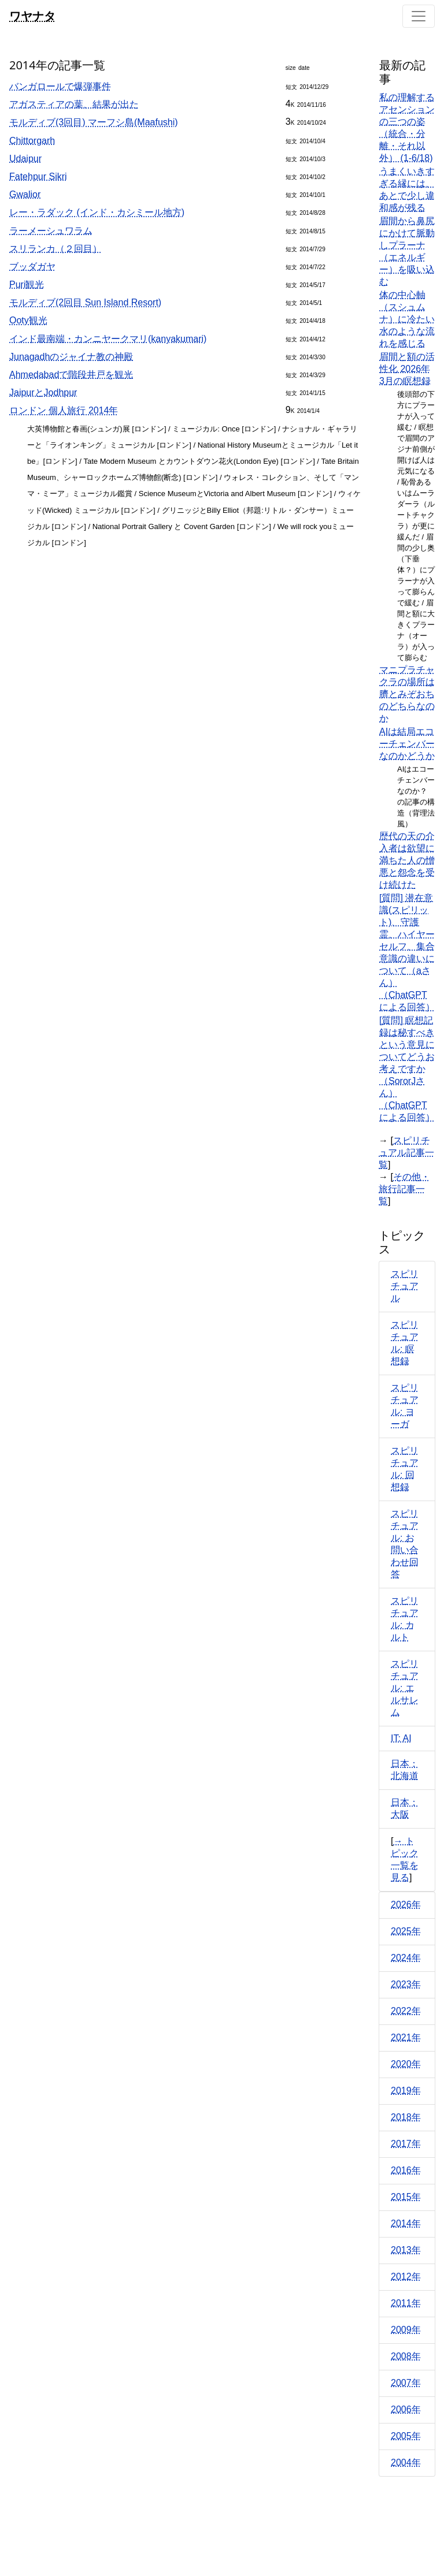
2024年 (406, 1958)
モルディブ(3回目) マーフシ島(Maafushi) (93, 122)
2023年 (406, 1984)
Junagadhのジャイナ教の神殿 (71, 357)
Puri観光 (26, 284)
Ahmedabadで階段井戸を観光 (71, 374)
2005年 (406, 2436)
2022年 (406, 2011)
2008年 (406, 2356)
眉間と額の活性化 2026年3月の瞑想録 (407, 369)
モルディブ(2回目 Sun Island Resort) (85, 302)
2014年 (406, 2223)
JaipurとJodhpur (43, 392)
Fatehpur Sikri (38, 176)
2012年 (406, 2276)
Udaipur (25, 158)
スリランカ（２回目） (55, 249)
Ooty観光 (28, 320)
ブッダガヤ (32, 266)
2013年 (406, 2250)
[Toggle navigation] (418, 16)
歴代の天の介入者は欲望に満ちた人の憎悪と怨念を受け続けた (407, 860)
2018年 (406, 2117)
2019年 (406, 2090)
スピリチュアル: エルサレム (405, 1688)
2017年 (406, 2144)
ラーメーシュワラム (50, 231)
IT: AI (401, 1738)
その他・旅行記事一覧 (404, 1189)
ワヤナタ (32, 16)
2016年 (406, 2170)
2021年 (406, 2037)
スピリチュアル (405, 1286)
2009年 (406, 2330)
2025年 (406, 1931)
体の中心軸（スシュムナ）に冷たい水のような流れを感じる (407, 319)
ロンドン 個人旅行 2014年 (63, 410)
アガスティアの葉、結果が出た (74, 104)
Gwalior (24, 194)
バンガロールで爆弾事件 (60, 86)
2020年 (406, 2064)
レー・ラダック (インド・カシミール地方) (96, 212)
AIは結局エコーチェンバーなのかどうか (407, 744)
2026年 (406, 1904)
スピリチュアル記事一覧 (406, 1153)
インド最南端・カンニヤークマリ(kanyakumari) (107, 339)
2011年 (406, 2303)
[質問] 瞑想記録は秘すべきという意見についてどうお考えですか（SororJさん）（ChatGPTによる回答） (407, 1068)
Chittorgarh (32, 141)
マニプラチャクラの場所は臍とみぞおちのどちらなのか (407, 694)
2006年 (406, 2409)
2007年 (406, 2383)
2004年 (406, 2462)
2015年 (406, 2197)
